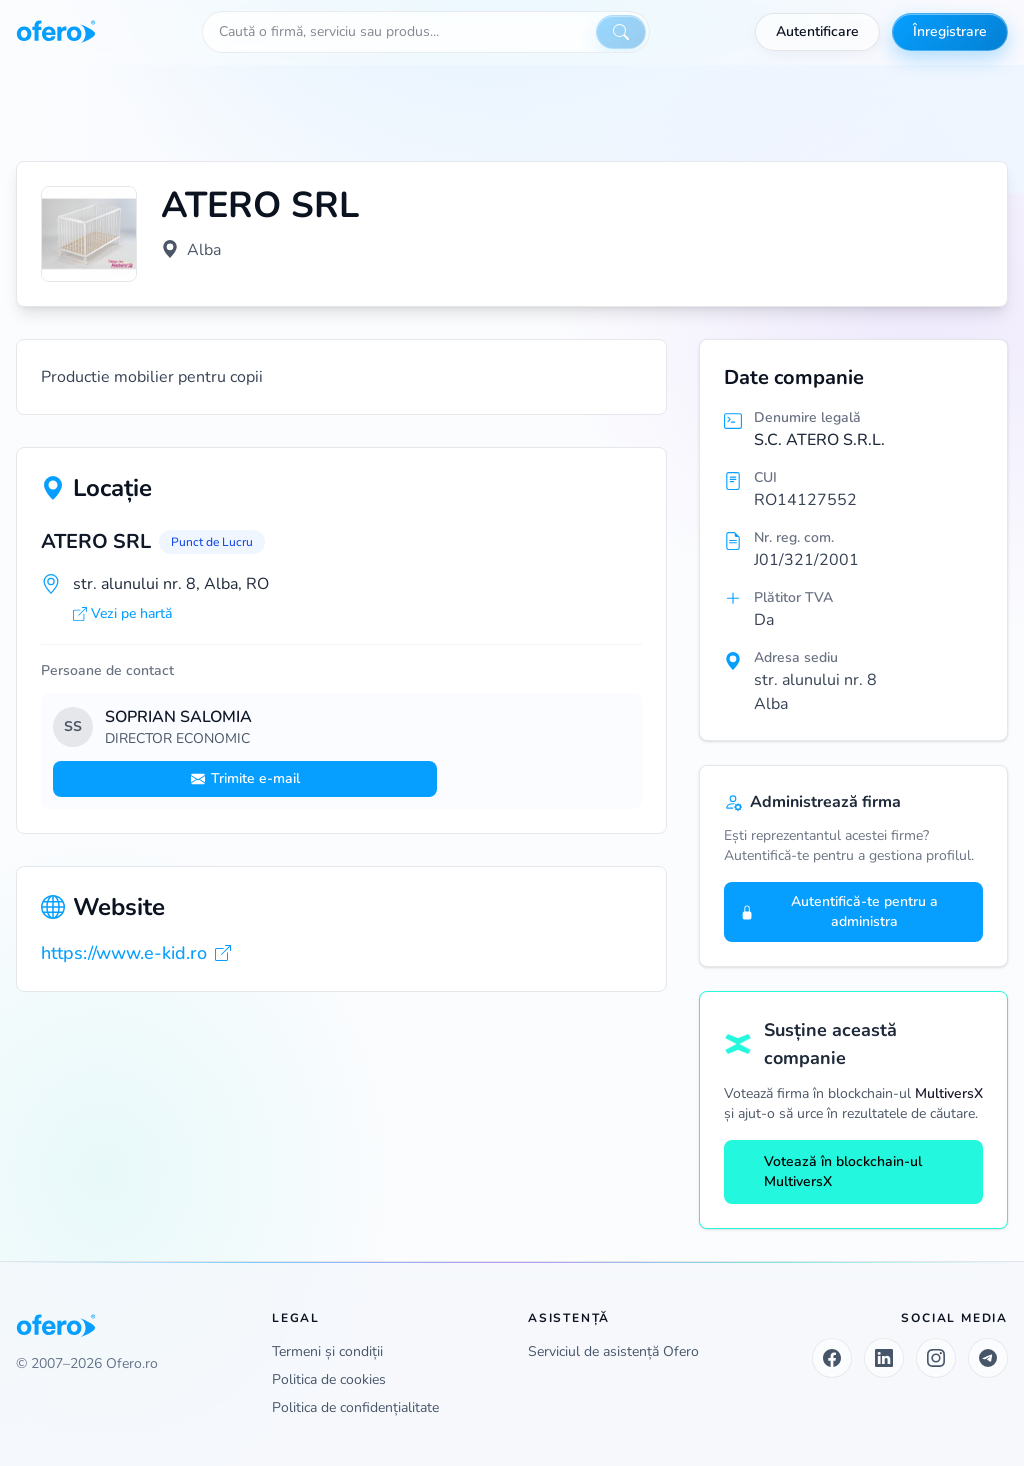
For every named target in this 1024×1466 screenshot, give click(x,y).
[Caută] (621, 32)
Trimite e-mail (245, 778)
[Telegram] (988, 1358)
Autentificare (817, 31)
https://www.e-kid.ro (136, 953)
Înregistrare (950, 31)
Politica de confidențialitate (355, 1407)
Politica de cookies (329, 1379)
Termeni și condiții (327, 1351)
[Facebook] (832, 1358)
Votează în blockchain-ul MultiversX (831, 1171)
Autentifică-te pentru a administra (839, 911)
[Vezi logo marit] (89, 234)
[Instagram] (936, 1358)
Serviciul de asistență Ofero (613, 1351)
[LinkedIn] (884, 1358)
